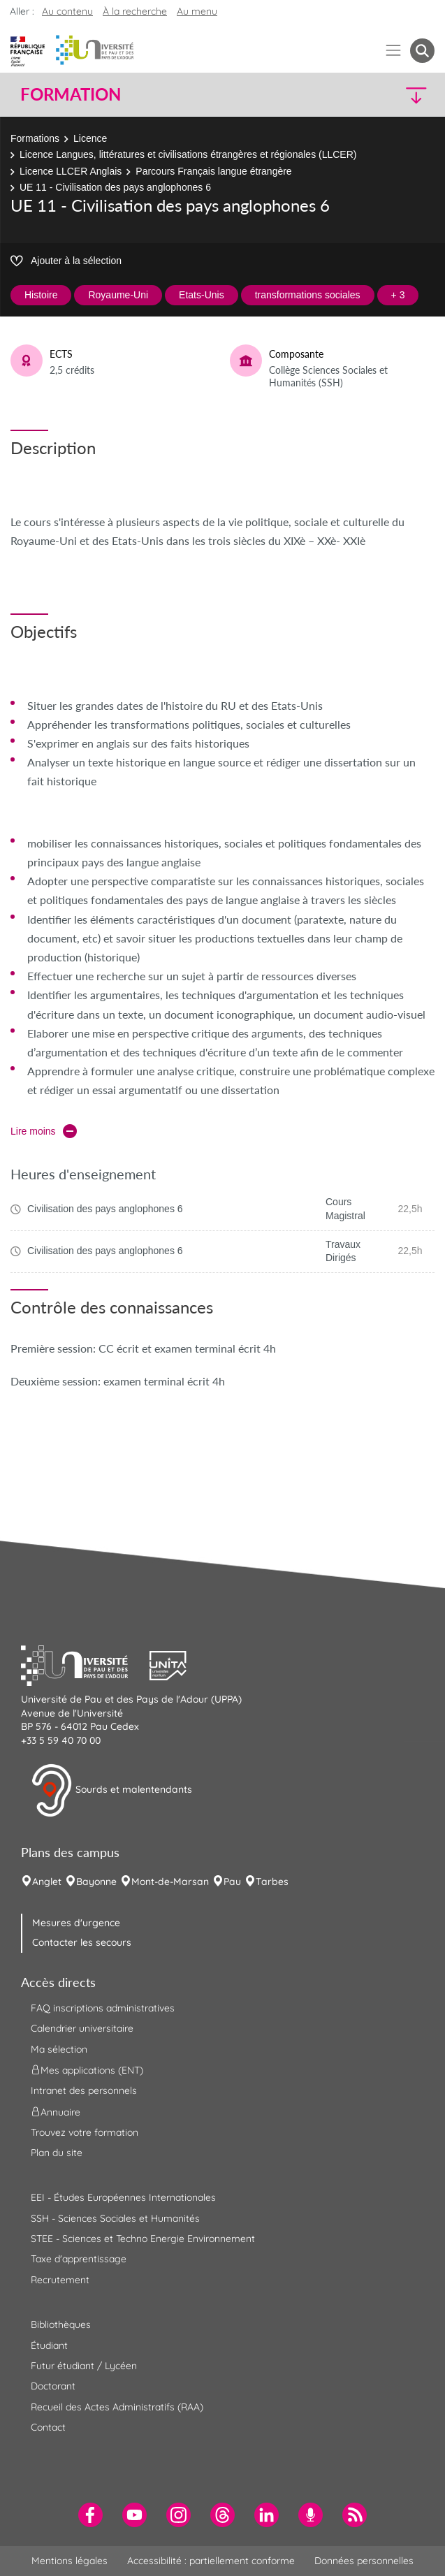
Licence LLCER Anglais (71, 171)
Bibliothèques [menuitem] (61, 2324)
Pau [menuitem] (232, 1881)
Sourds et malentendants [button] (111, 1791)
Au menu (197, 11)
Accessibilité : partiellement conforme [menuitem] (211, 2560)
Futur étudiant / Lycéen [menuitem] (84, 2365)
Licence (90, 138)
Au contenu (67, 11)
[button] (384, 94)
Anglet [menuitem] (46, 1881)
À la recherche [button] (135, 11)
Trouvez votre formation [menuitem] (84, 2132)
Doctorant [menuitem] (53, 2386)
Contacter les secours (81, 1942)
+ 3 (398, 294)
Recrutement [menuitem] (60, 2279)
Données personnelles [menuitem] (364, 2560)
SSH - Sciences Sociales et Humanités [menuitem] (115, 2218)
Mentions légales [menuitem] (69, 2560)
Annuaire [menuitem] (55, 2111)
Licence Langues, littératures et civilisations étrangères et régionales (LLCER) (188, 154)
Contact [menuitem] (48, 2427)
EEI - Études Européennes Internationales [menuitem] (123, 2197)
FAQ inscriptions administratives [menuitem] (103, 2008)
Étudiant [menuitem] (49, 2345)
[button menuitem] (422, 50)
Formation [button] (70, 94)
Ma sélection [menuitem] (59, 2049)
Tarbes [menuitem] (272, 1881)
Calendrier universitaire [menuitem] (82, 2028)
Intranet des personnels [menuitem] (84, 2090)
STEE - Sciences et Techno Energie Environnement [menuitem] (143, 2238)
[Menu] (393, 50)
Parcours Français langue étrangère (213, 171)
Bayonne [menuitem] (96, 1881)
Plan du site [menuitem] (56, 2152)
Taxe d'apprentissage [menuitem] (78, 2259)
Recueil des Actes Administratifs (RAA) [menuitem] (117, 2407)
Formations (34, 138)
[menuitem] (90, 2515)
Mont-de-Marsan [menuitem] (170, 1881)
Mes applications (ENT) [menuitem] (87, 2070)
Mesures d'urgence (76, 1922)
